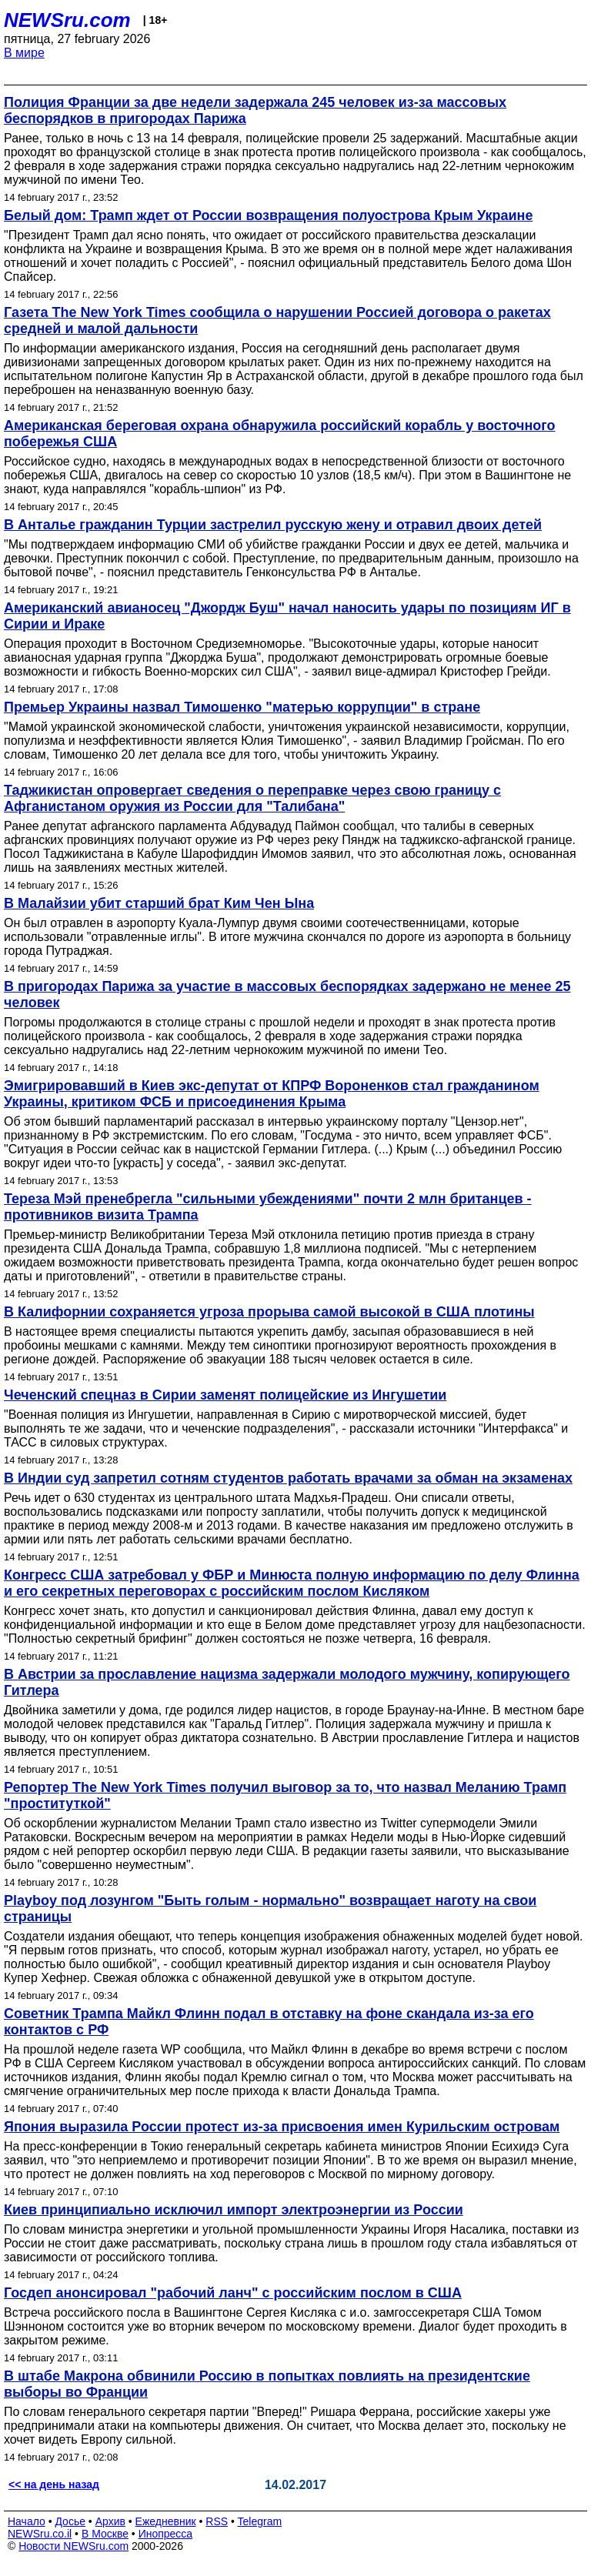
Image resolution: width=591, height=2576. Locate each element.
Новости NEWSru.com (73, 2546)
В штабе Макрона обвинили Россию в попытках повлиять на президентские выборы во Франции (267, 2384)
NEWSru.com (67, 20)
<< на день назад (53, 2484)
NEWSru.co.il (40, 2534)
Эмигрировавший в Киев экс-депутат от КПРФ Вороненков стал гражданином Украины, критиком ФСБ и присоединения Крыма (271, 1093)
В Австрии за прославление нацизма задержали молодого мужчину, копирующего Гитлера (287, 1682)
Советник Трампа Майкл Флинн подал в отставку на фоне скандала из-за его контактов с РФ (269, 2021)
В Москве (105, 2534)
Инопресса (166, 2534)
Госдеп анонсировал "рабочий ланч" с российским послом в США (233, 2293)
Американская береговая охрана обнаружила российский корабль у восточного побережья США (280, 433)
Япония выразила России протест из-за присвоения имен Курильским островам (281, 2126)
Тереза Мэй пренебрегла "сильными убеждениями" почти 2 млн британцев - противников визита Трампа (268, 1207)
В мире (24, 52)
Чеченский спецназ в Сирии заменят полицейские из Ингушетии (225, 1395)
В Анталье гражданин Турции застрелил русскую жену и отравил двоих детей (273, 524)
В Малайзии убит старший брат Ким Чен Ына (159, 903)
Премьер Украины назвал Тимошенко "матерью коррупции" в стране (242, 707)
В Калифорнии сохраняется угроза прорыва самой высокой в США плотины (269, 1312)
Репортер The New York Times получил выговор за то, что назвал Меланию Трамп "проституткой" (285, 1795)
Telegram (260, 2521)
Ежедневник (165, 2521)
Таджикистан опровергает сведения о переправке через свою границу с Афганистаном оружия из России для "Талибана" (252, 798)
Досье (70, 2521)
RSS (216, 2521)
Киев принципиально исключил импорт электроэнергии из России (233, 2209)
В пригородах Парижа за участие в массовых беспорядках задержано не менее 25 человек (287, 994)
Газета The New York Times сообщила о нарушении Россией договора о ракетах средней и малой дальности (277, 320)
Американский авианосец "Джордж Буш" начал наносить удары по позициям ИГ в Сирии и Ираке (287, 616)
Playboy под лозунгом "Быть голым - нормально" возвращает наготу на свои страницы (270, 1908)
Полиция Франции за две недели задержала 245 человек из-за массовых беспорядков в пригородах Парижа (255, 110)
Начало (26, 2521)
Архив (110, 2521)
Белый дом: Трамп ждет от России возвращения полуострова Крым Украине (268, 215)
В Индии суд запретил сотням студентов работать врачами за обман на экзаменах (288, 1478)
